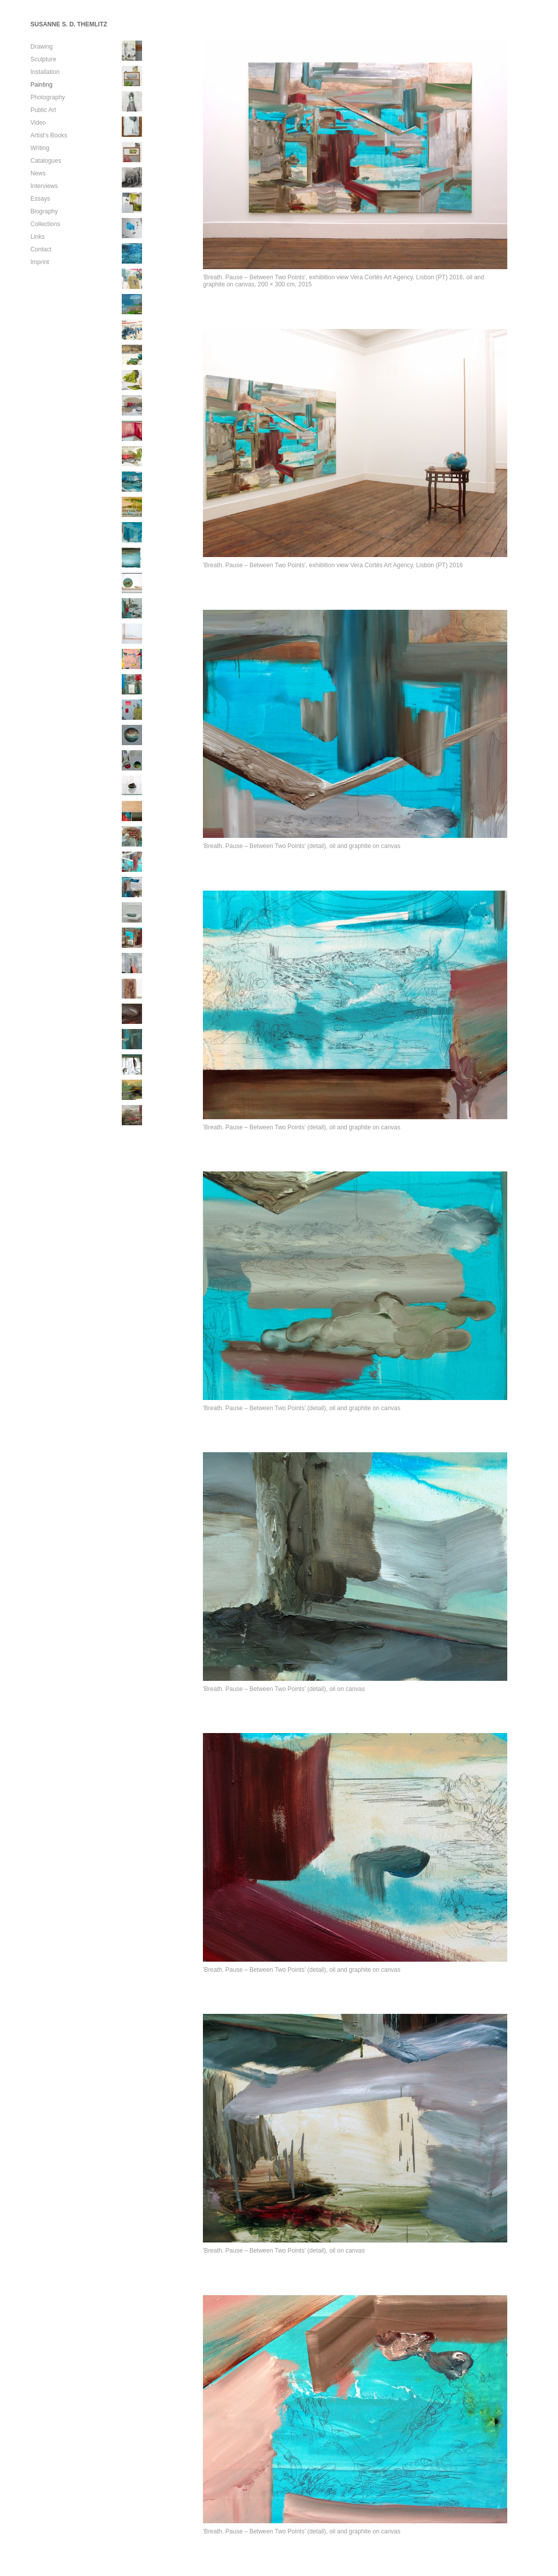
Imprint (39, 262)
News (38, 173)
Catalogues (45, 160)
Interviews (44, 186)
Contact (40, 249)
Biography (44, 211)
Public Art (43, 110)
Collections (45, 224)
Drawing (41, 46)
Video (38, 122)
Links (37, 236)
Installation (44, 72)
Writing (39, 148)
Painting (41, 84)
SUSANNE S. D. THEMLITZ (68, 24)
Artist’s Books (48, 135)
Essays (40, 198)
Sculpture (43, 59)
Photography (47, 97)
